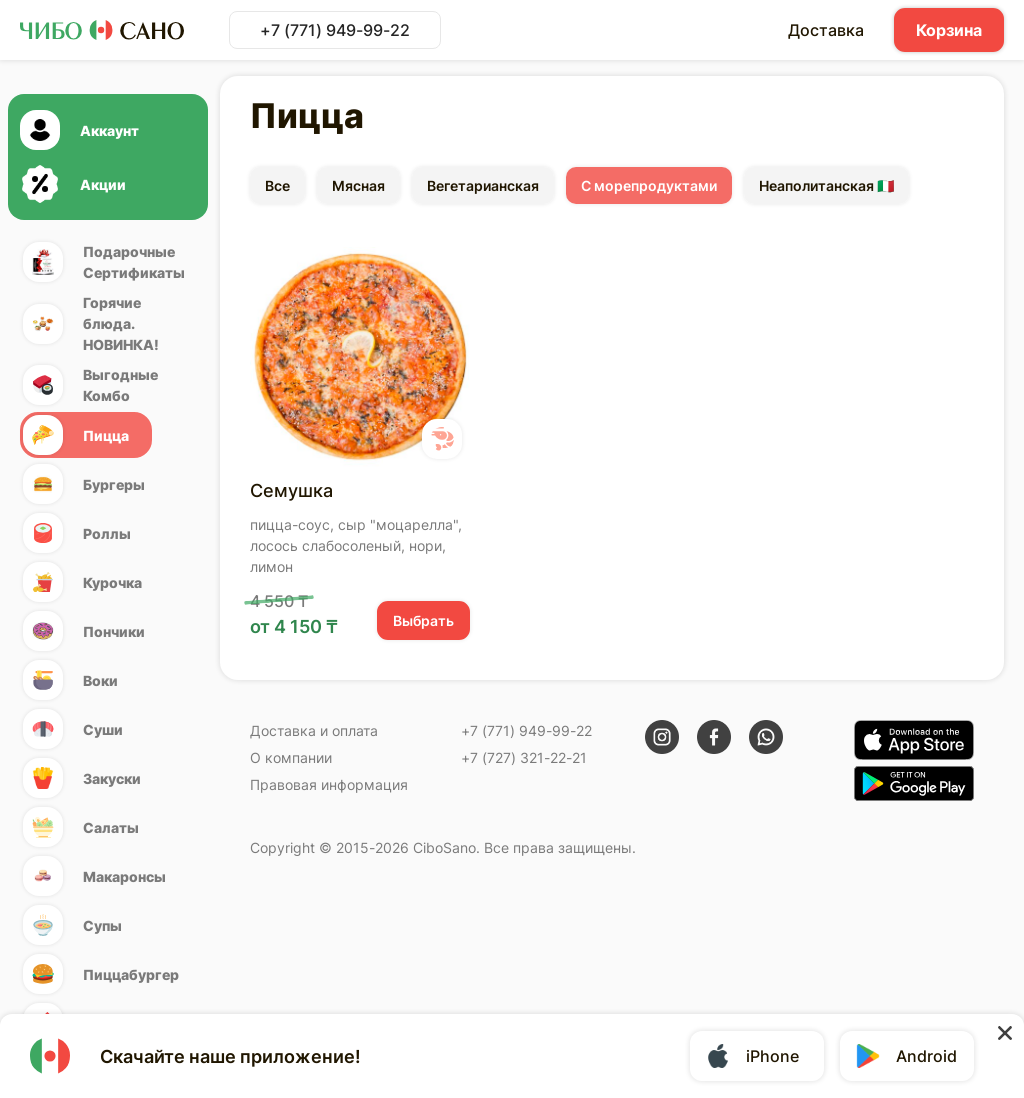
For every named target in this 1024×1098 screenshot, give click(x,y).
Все (277, 185)
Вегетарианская (483, 185)
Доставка (826, 30)
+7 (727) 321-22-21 (524, 757)
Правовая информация (329, 784)
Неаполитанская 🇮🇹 (826, 185)
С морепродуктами (649, 185)
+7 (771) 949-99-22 (335, 30)
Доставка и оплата (314, 730)
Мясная (358, 185)
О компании (291, 757)
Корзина (949, 30)
